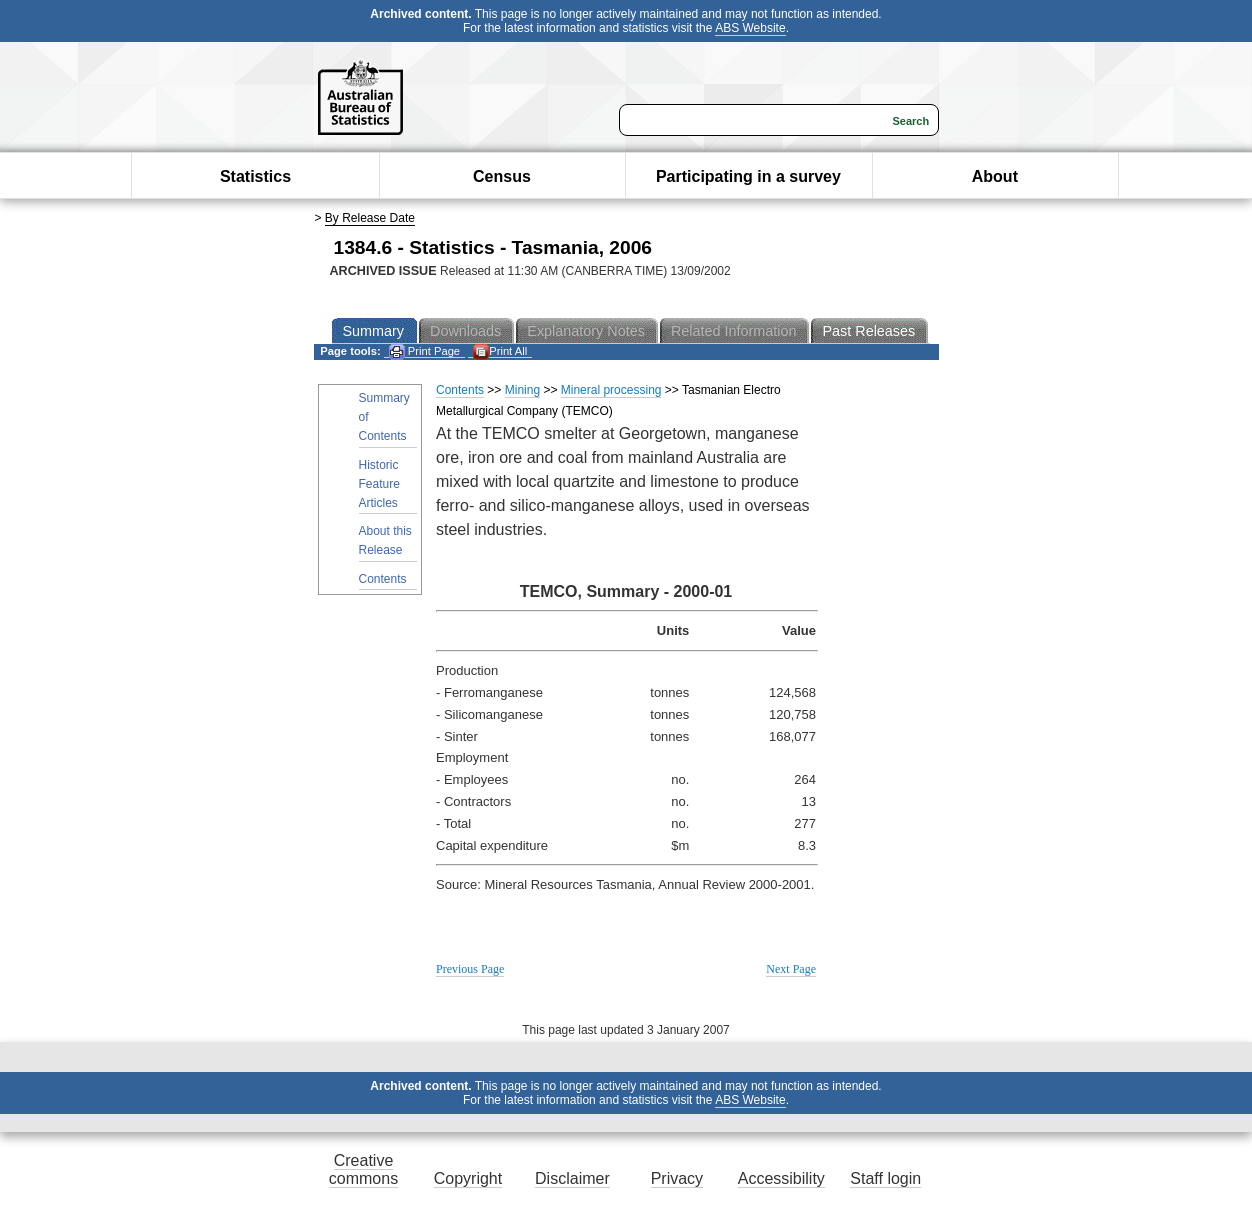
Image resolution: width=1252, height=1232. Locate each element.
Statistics (255, 176)
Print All (500, 351)
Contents (383, 579)
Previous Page (470, 969)
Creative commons (363, 1169)
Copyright (468, 1178)
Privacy (677, 1178)
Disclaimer (572, 1178)
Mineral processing (611, 390)
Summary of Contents (384, 417)
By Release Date (370, 218)
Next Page (791, 969)
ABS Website (750, 28)
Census (502, 176)
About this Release (385, 540)
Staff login (885, 1178)
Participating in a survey (748, 176)
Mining (522, 390)
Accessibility (781, 1178)
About (995, 176)
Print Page (424, 351)
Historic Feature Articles (379, 484)
